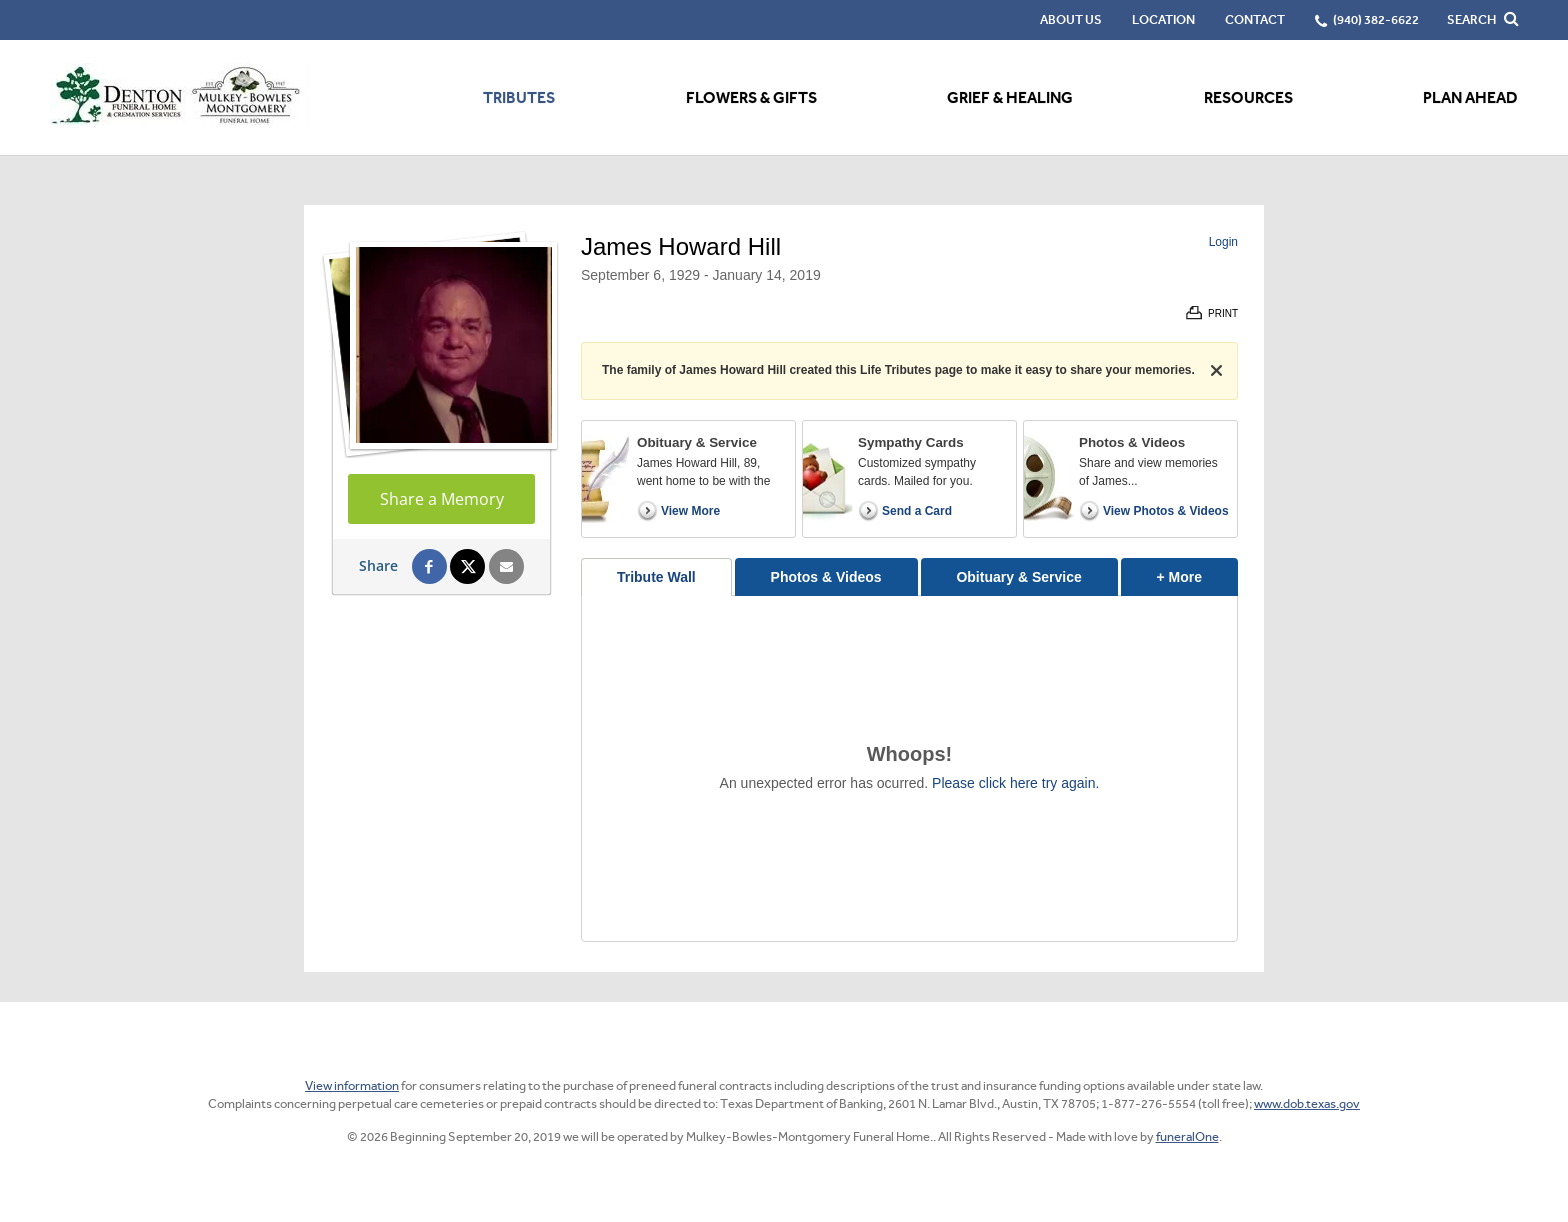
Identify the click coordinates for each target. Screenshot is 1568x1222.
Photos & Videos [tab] (826, 577)
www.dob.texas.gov (1307, 1103)
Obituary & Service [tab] (1018, 577)
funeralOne (1187, 1136)
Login (1223, 242)
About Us (1071, 19)
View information (352, 1085)
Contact (1255, 19)
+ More (1197, 571)
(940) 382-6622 (1376, 19)
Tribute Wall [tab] (656, 577)
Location (1163, 19)
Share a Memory (442, 499)
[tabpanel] (909, 768)
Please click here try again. (1015, 783)
